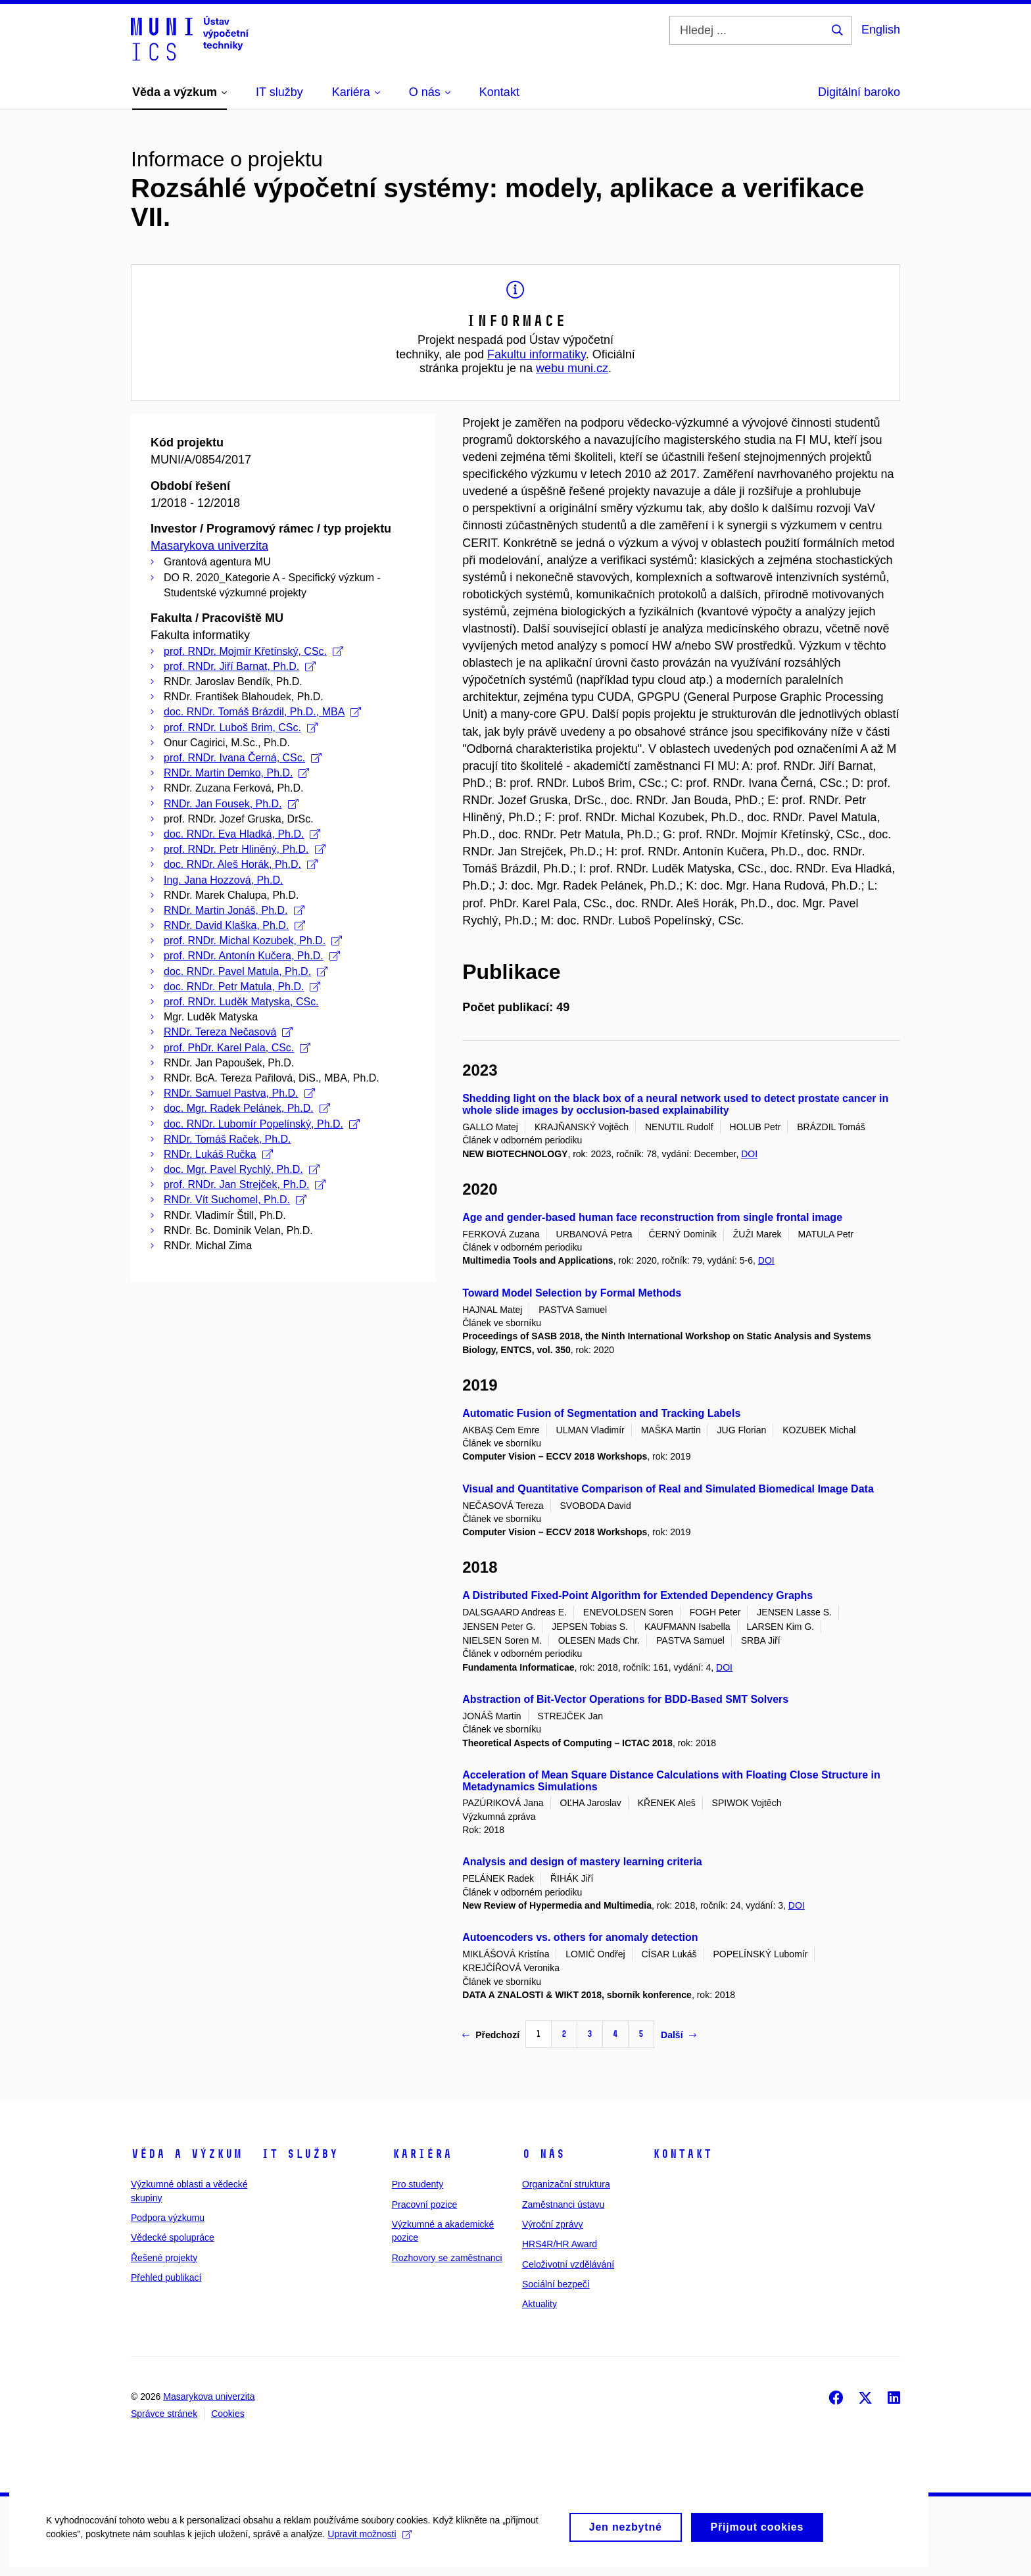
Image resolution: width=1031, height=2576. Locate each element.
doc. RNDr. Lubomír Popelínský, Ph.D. (262, 1124)
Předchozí (490, 2035)
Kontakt (682, 2154)
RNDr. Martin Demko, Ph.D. (236, 772)
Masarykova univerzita (209, 545)
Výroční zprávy (552, 2224)
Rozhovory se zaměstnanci (447, 2258)
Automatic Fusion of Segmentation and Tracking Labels (601, 1413)
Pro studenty (418, 2184)
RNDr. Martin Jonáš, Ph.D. (234, 910)
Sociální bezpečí (556, 2284)
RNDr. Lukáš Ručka (218, 1154)
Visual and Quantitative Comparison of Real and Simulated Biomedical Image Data (668, 1488)
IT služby (299, 2154)
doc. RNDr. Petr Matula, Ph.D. (242, 986)
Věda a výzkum (186, 2154)
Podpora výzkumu (167, 2217)
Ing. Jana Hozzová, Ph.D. (223, 880)
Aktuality (539, 2304)
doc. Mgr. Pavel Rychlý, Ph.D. (242, 1169)
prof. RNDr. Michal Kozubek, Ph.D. (253, 940)
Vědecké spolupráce (172, 2237)
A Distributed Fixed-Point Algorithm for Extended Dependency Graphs (637, 1595)
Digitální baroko (859, 92)
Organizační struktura (566, 2184)
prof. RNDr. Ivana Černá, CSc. (243, 757)
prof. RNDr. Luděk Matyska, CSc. (241, 1001)
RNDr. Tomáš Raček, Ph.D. (227, 1139)
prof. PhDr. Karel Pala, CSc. (237, 1047)
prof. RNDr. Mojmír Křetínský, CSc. (253, 651)
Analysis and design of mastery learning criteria (582, 1861)
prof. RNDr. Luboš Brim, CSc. (241, 727)
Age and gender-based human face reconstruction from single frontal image (652, 1217)
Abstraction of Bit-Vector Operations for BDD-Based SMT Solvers (625, 1699)
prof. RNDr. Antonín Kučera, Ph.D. (252, 955)
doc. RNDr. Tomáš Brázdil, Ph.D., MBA (262, 711)
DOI (749, 1154)
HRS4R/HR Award (559, 2244)
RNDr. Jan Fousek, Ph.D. (231, 803)
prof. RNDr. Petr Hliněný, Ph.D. (244, 849)
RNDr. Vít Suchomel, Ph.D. (235, 1199)
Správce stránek (164, 2413)
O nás (543, 2154)
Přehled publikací (166, 2277)
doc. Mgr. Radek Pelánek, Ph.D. (247, 1108)
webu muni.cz (572, 368)
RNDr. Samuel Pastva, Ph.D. (239, 1093)
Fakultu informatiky (536, 354)
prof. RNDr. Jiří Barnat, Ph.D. (240, 666)
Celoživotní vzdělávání (568, 2264)
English (880, 29)
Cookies (228, 2413)
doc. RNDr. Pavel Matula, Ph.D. (245, 971)
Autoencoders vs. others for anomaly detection (580, 1937)
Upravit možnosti (369, 2547)
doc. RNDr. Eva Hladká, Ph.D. (242, 834)
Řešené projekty (164, 2258)
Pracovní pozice (425, 2204)
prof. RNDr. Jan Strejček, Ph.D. (244, 1184)
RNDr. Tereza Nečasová (228, 1032)
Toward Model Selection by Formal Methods (571, 1293)
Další (678, 2035)
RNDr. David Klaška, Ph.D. (234, 925)
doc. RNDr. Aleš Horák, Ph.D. (241, 864)
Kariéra (422, 2154)
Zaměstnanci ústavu (563, 2204)
